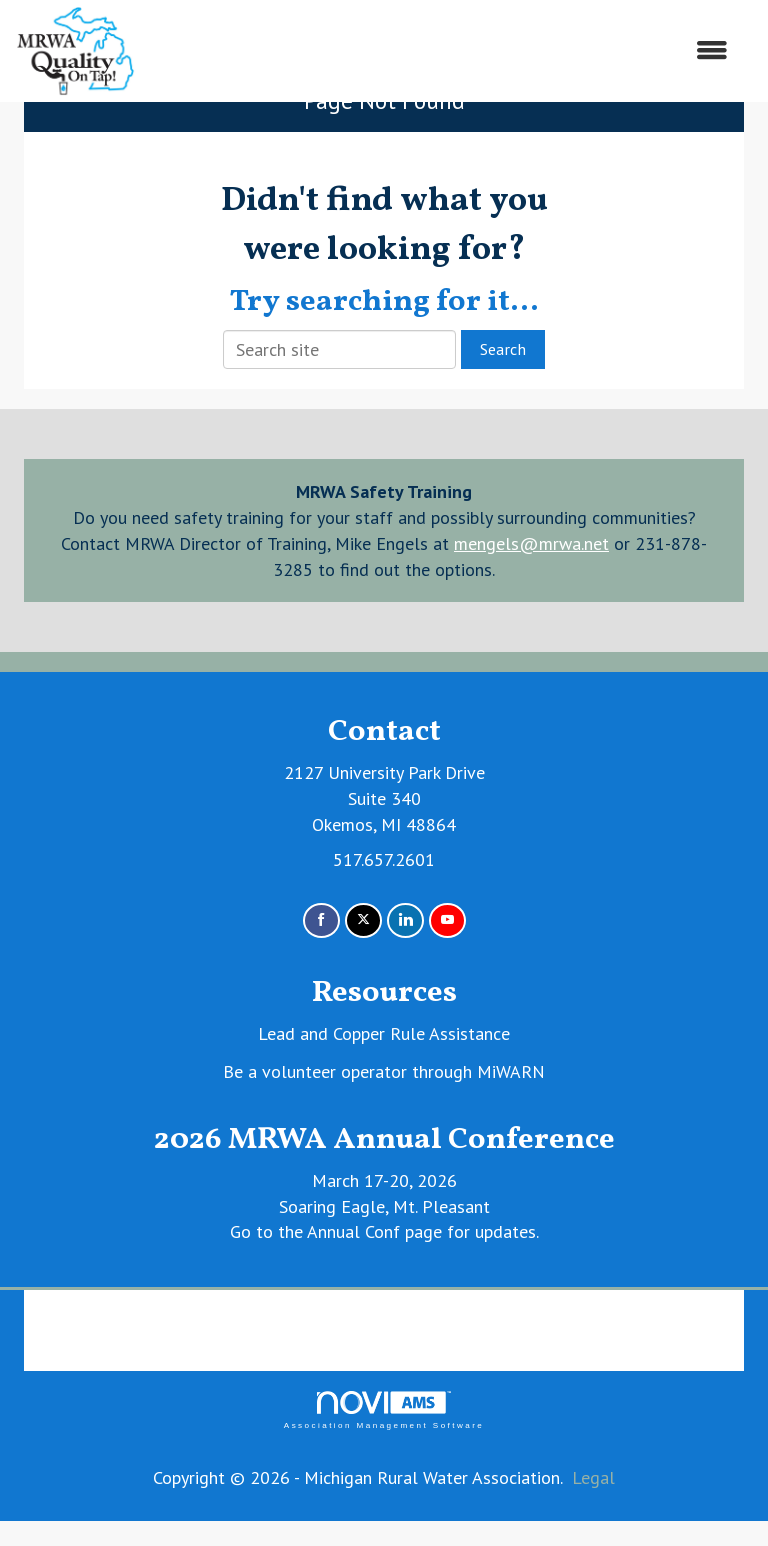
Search (503, 349)
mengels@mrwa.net (531, 543)
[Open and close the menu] (442, 51)
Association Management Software (384, 1410)
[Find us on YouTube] (447, 920)
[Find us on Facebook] (321, 920)
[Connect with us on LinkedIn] (405, 920)
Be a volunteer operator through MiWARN (384, 1071)
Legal (593, 1477)
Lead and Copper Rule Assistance (384, 1033)
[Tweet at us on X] (363, 920)
